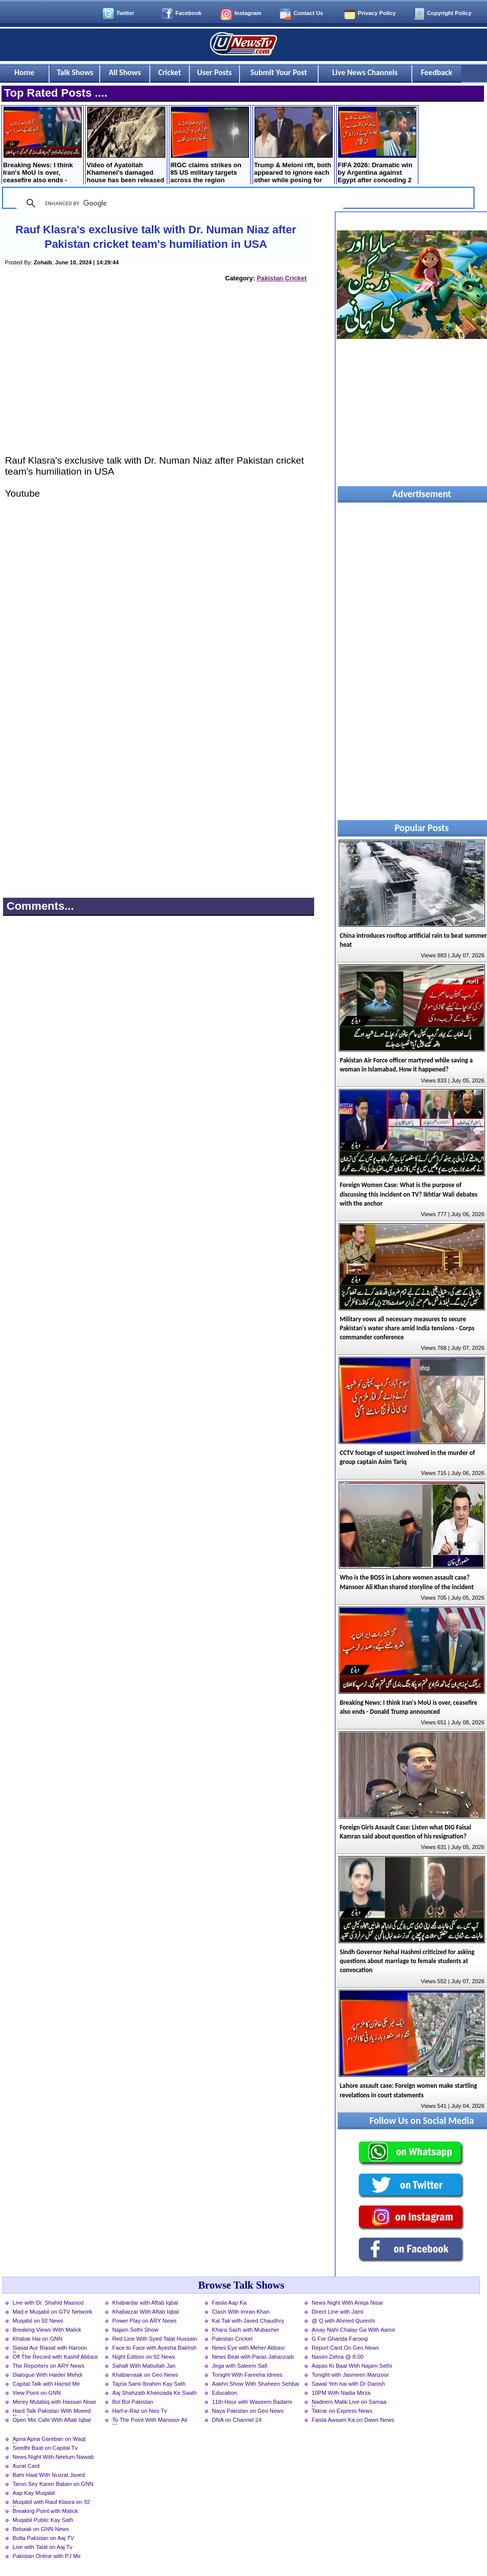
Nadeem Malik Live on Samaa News (349, 2403)
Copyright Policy (449, 13)
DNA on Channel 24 (237, 2420)
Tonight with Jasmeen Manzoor (350, 2375)
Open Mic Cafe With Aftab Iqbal (52, 2420)
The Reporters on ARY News (48, 2366)
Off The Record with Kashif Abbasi (55, 2357)
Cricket (169, 72)
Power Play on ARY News (144, 2321)
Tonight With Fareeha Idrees (247, 2375)
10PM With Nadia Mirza (341, 2393)
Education (224, 2393)
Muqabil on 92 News (38, 2321)
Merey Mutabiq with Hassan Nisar (54, 2402)
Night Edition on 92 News (143, 2357)
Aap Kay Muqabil (34, 2493)
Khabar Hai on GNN (38, 2339)
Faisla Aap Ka (229, 2303)
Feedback (436, 72)
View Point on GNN (37, 2393)
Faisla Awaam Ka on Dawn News (353, 2420)
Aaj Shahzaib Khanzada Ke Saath (154, 2393)
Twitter (125, 13)
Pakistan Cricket (282, 278)
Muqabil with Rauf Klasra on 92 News (51, 2503)
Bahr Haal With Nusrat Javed (49, 2475)
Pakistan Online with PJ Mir (47, 2556)
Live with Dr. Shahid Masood (48, 2303)
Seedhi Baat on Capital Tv (45, 2448)
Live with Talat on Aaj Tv (43, 2547)
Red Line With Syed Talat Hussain (154, 2339)
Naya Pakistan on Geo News (248, 2411)
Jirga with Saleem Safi (240, 2366)
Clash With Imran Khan (241, 2312)
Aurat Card (26, 2466)
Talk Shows (75, 72)
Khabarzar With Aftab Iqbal (145, 2312)
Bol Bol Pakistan (132, 2402)
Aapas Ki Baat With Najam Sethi (352, 2366)
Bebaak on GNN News (41, 2529)
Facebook (188, 13)
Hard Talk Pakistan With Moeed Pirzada (52, 2412)
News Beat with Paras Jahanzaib (253, 2357)
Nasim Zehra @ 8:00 (337, 2357)
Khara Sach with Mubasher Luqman (245, 2331)
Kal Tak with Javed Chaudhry (248, 2321)
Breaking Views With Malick (47, 2330)
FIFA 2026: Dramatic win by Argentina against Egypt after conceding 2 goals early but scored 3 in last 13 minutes (377, 146)
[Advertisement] (156, 378)
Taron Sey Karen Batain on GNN (53, 2484)
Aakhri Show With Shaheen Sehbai (255, 2384)
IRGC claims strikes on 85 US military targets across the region (209, 145)
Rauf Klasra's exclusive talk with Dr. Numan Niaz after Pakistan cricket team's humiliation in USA (156, 236)
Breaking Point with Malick (45, 2511)
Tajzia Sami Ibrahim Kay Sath (148, 2384)
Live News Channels (365, 72)
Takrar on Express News (342, 2411)
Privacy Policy (377, 13)
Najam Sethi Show (135, 2330)
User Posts (214, 72)
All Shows (125, 72)
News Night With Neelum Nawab (53, 2457)
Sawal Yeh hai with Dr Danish (348, 2384)
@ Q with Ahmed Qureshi (343, 2321)
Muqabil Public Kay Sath (43, 2520)
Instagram (247, 13)
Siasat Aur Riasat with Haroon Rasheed (50, 2349)
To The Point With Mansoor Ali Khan (149, 2421)
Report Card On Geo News (345, 2348)
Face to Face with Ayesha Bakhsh (154, 2348)
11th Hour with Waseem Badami (252, 2402)
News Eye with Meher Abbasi (248, 2348)
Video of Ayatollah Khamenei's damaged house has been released (126, 145)
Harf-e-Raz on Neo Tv (139, 2411)
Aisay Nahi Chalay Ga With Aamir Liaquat (353, 2331)
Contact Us (308, 13)
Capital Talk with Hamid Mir (46, 2384)
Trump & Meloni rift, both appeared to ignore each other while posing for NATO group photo (293, 146)
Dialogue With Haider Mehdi (47, 2375)
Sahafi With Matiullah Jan (143, 2366)
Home (25, 72)
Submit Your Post (279, 72)
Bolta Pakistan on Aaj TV (43, 2538)
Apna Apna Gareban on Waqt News (49, 2440)
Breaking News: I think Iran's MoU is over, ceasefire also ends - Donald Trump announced (42, 146)
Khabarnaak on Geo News (145, 2375)
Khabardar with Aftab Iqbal (145, 2303)
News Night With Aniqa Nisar (347, 2303)
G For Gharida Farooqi (340, 2339)
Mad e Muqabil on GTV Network (52, 2312)
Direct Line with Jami (337, 2312)
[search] (178, 203)
